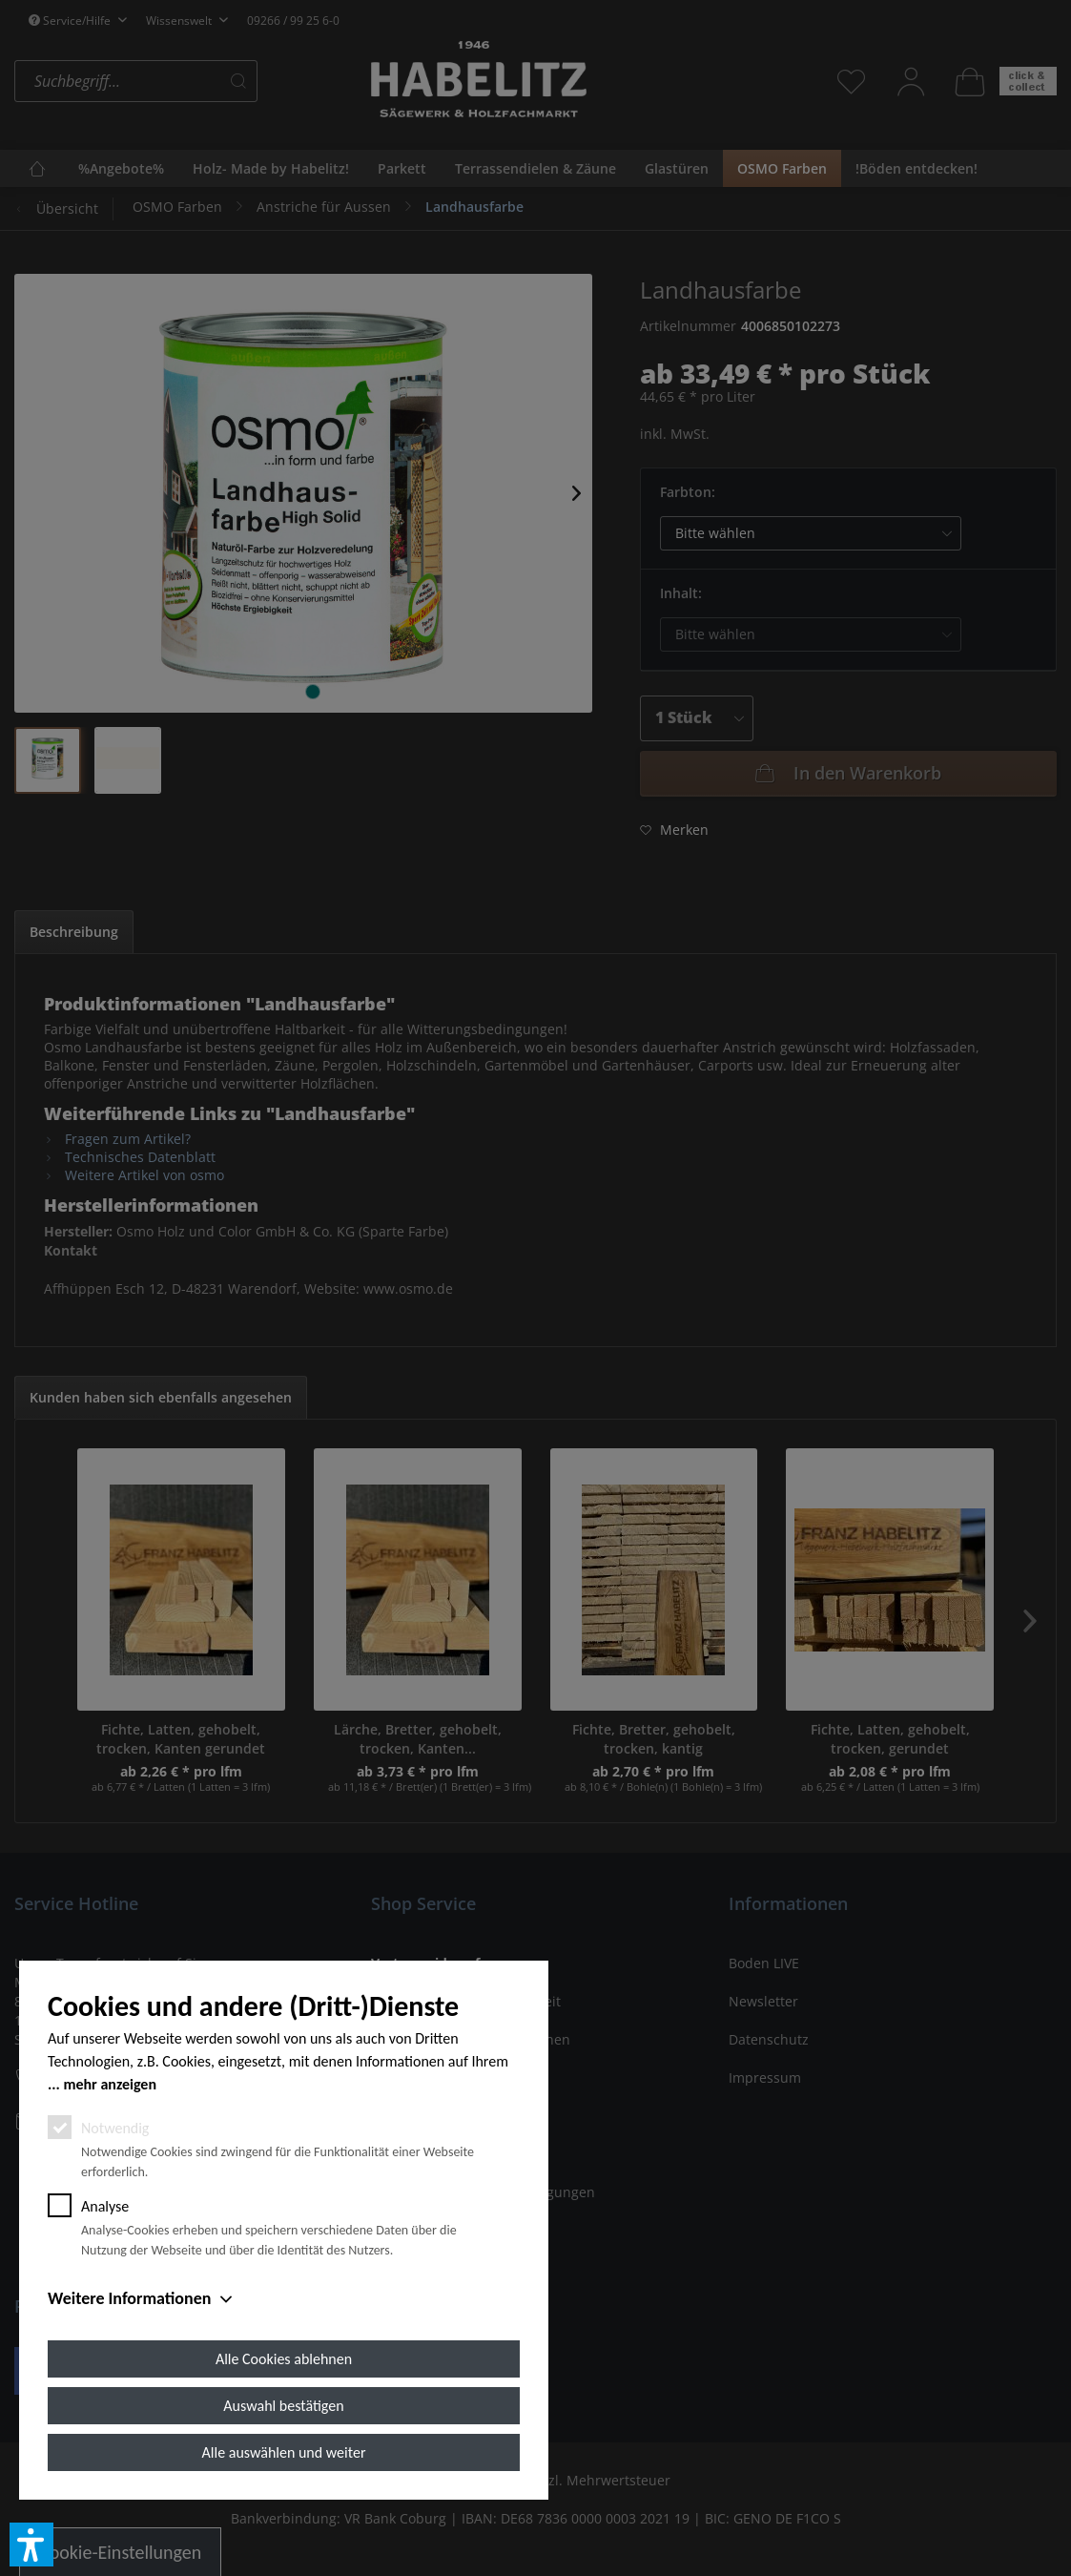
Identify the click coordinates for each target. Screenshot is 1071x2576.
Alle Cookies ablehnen (284, 2359)
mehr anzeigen (109, 2084)
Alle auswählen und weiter (284, 2452)
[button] (31, 2544)
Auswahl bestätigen (283, 2406)
